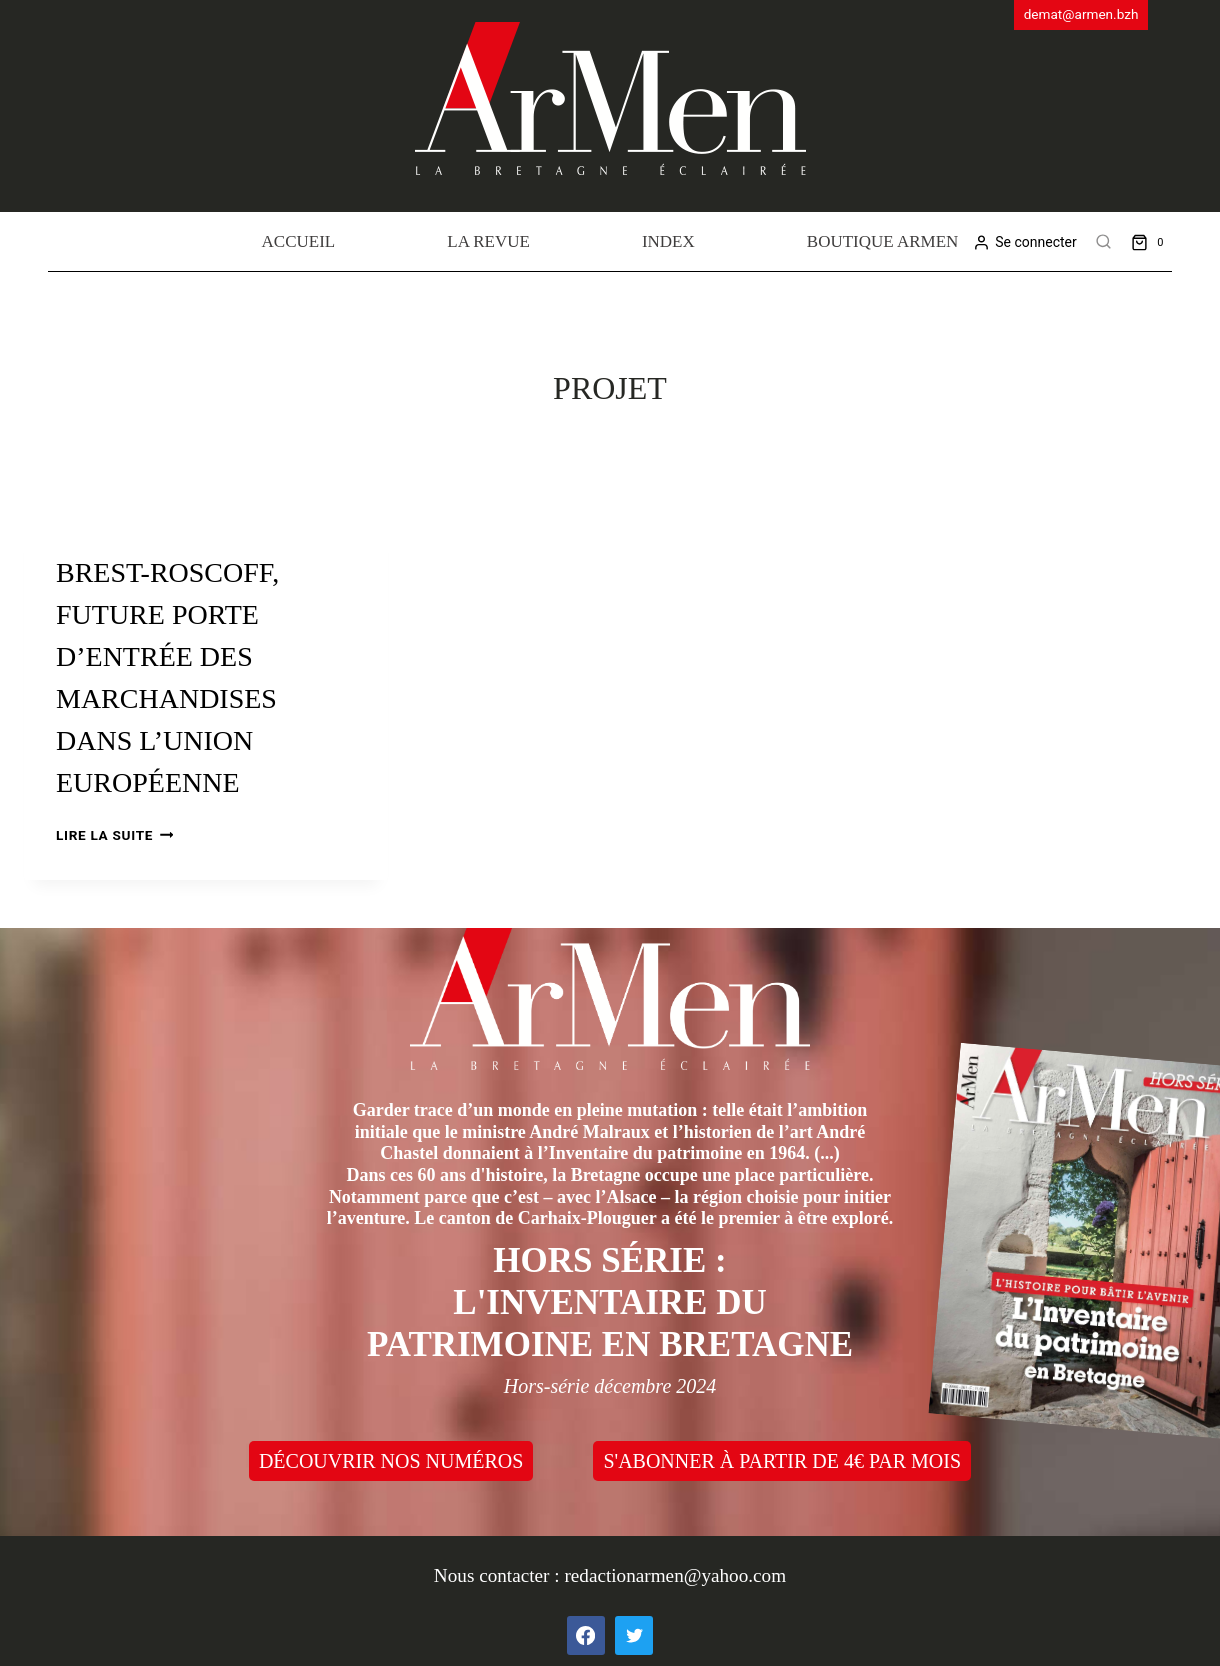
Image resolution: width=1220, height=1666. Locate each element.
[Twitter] (634, 1635)
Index (668, 241)
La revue (488, 241)
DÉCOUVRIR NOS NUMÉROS (391, 1461)
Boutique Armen (883, 241)
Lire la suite (114, 835)
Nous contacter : (499, 1575)
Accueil (299, 241)
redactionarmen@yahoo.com (675, 1575)
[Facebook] (586, 1635)
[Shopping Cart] (1151, 241)
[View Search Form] (1104, 242)
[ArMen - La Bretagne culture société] (610, 98)
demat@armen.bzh (1081, 14)
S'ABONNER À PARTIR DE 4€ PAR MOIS (782, 1461)
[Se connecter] (1024, 242)
